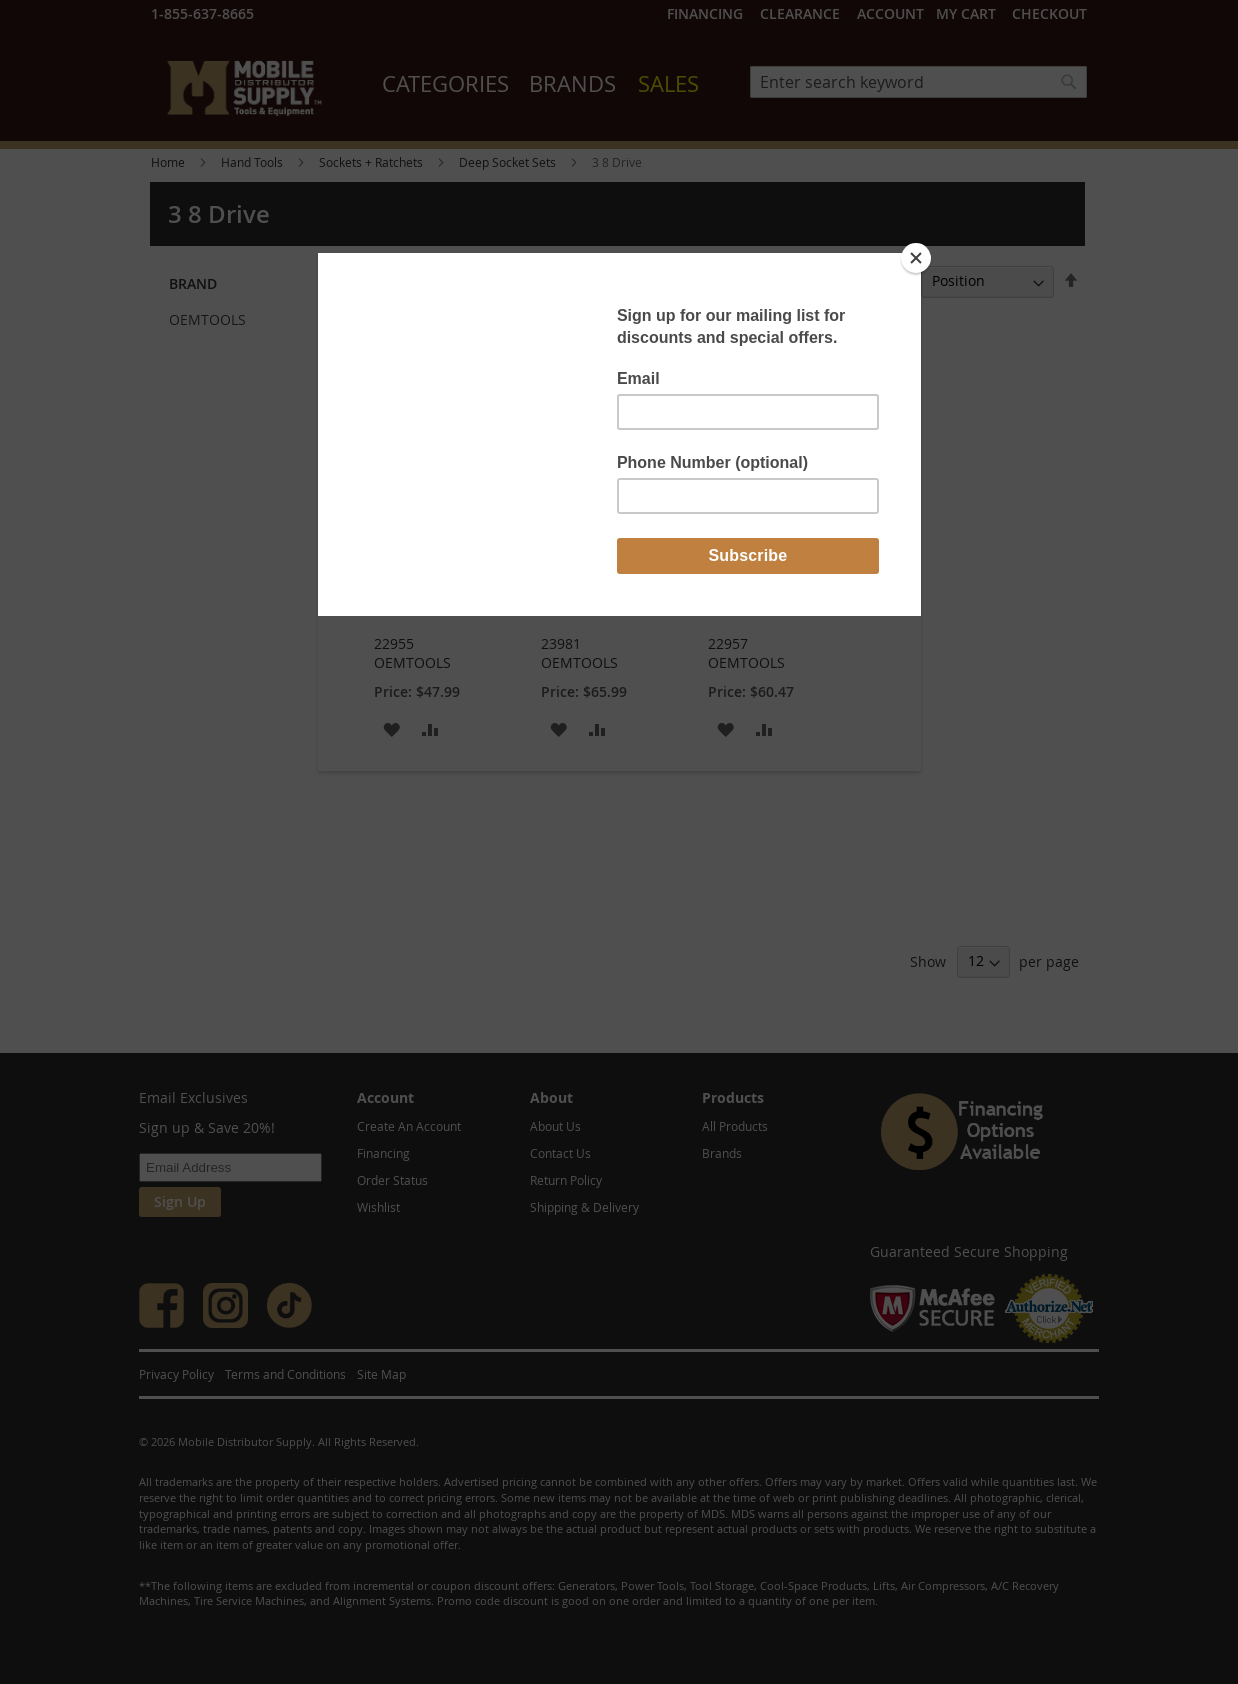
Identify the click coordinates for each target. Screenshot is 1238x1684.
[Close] (916, 258)
